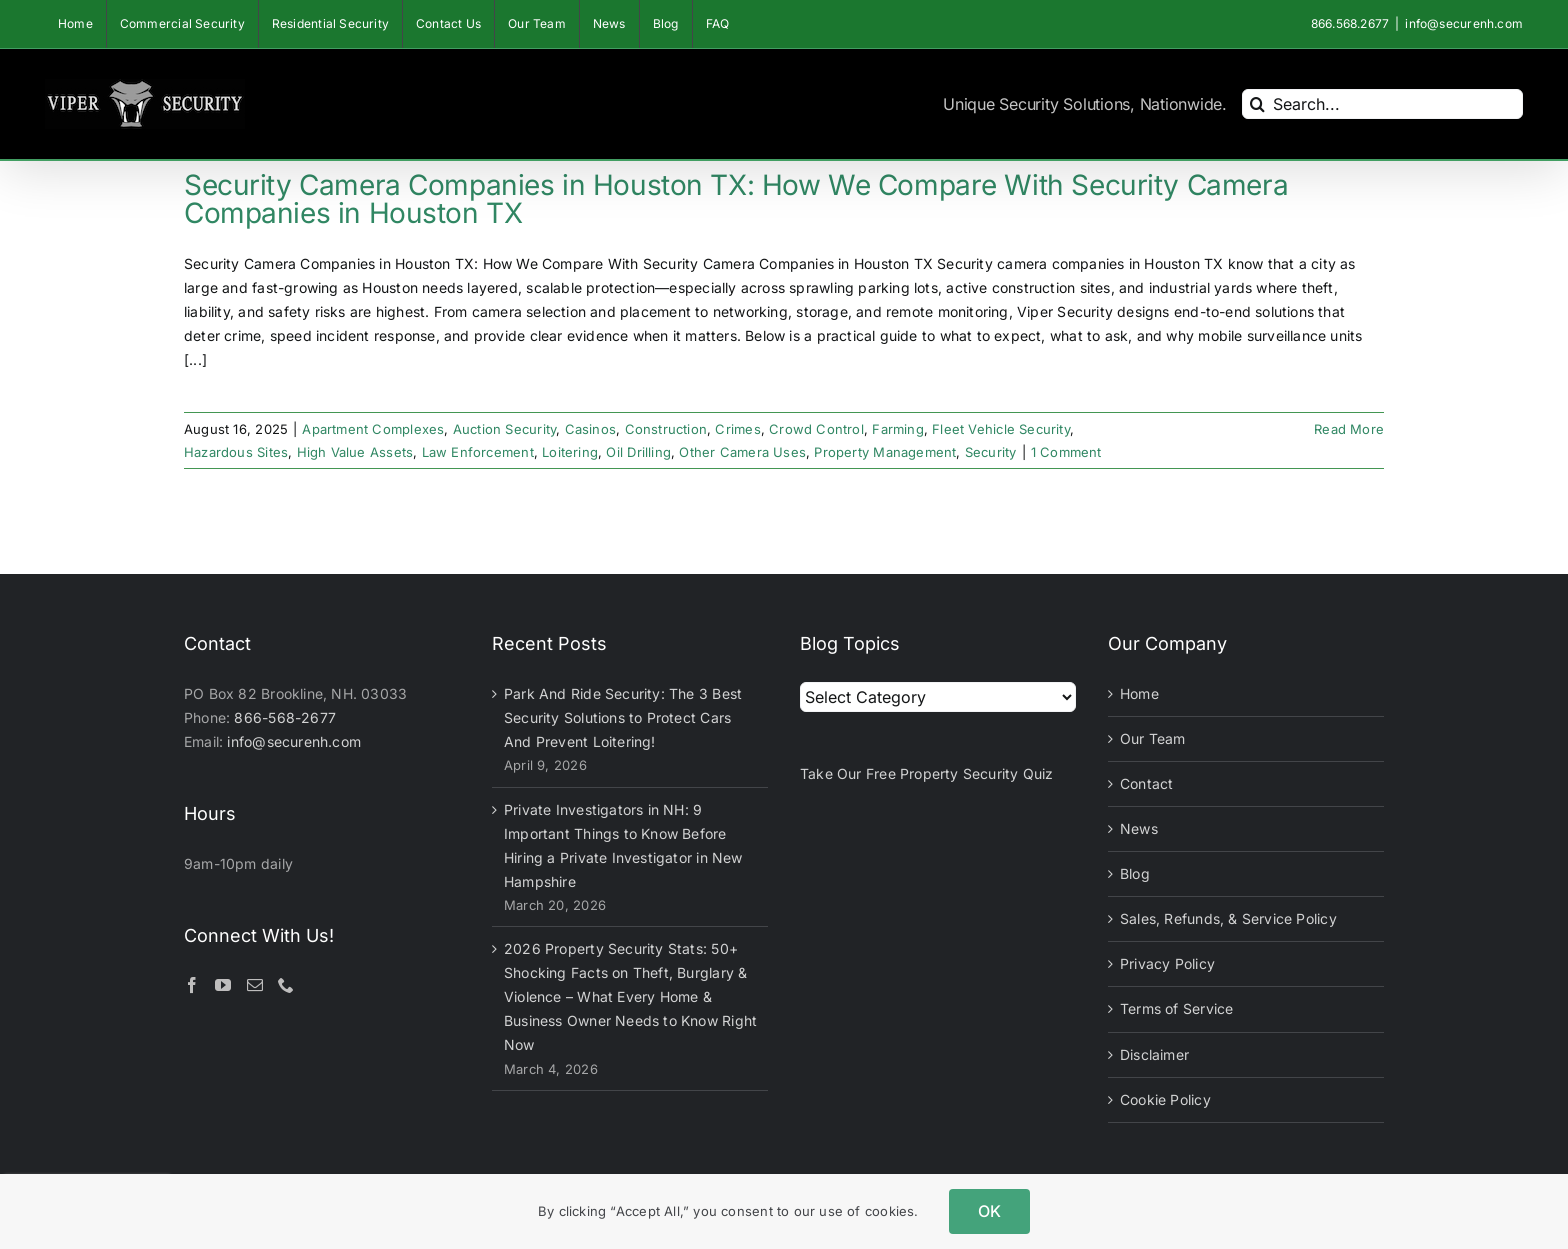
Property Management (885, 452)
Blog (1135, 873)
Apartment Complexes (373, 429)
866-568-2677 (285, 717)
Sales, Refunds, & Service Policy (1228, 918)
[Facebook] (192, 985)
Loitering (570, 452)
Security (991, 452)
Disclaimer (1154, 1054)
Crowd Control (816, 429)
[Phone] (286, 985)
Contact (1146, 783)
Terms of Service (1176, 1008)
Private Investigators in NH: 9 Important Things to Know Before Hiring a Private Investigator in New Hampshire (623, 845)
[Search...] (1382, 104)
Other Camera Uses (742, 452)
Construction (666, 429)
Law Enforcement (478, 452)
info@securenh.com (1464, 23)
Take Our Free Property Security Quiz (927, 773)
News (1139, 828)
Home (1139, 693)
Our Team (1153, 738)
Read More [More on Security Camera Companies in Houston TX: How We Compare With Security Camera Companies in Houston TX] (1349, 429)
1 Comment (1066, 452)
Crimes (737, 429)
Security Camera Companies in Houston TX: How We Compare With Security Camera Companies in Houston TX (736, 199)
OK (989, 1211)
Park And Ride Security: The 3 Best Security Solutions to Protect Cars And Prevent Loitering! (623, 717)
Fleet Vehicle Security (1001, 429)
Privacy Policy (1167, 963)
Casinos (590, 429)
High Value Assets (355, 452)
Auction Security (504, 429)
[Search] (1257, 104)
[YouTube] (223, 985)
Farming (897, 429)
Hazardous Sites (236, 452)
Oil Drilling (638, 452)
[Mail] (255, 985)
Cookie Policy (1165, 1099)
